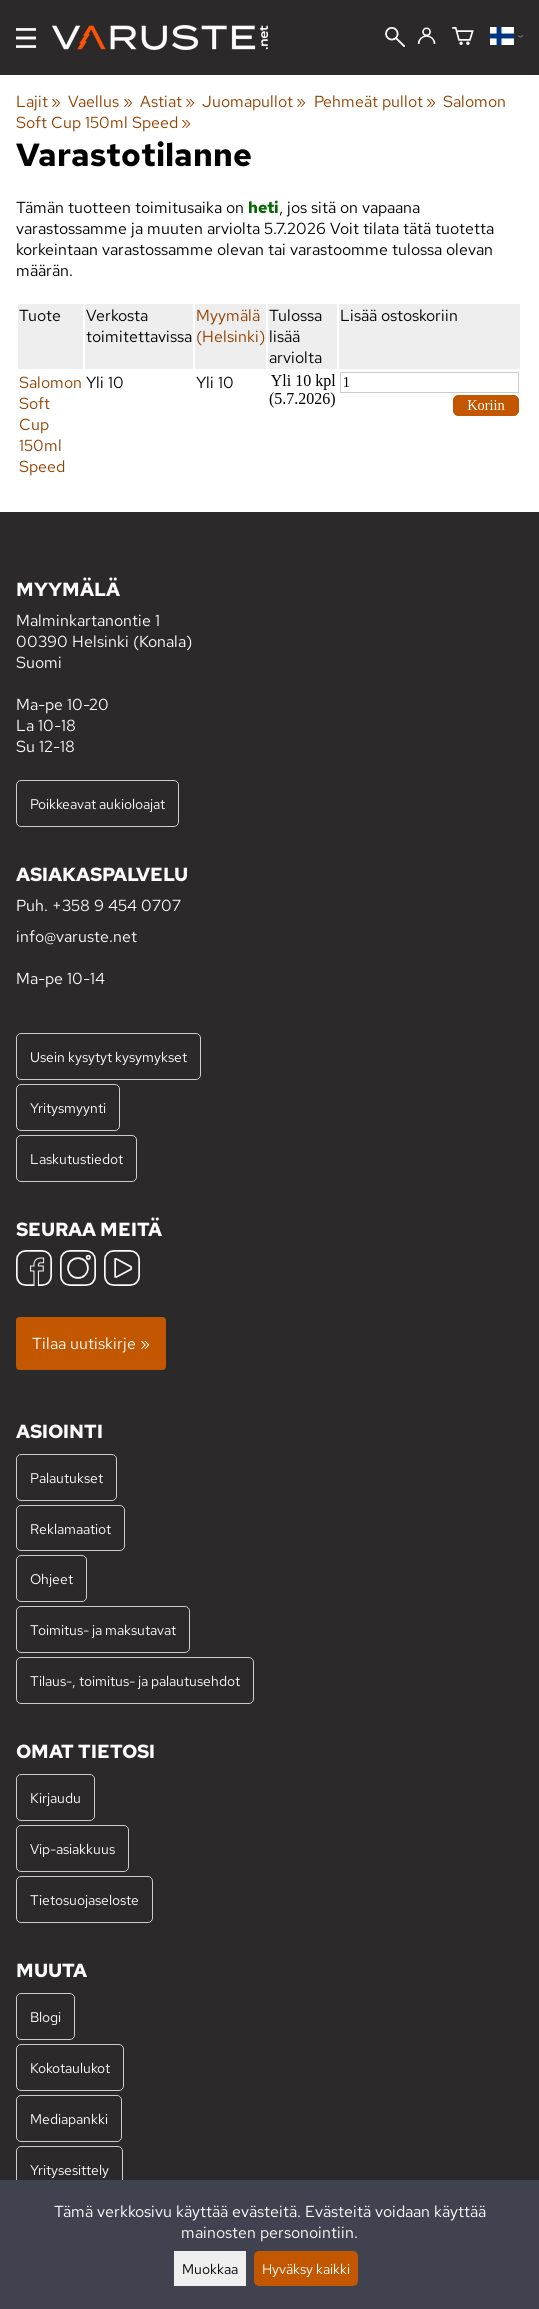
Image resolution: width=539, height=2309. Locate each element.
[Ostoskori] (463, 37)
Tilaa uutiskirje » (91, 1343)
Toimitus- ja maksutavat (103, 1629)
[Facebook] (34, 1270)
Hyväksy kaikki (306, 2268)
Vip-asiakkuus (72, 1848)
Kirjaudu (55, 1797)
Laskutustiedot (76, 1158)
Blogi (45, 2016)
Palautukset (66, 1477)
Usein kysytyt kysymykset (108, 1056)
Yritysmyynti (68, 1107)
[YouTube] (122, 1270)
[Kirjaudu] (426, 37)
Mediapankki (69, 2118)
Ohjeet (51, 1578)
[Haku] (395, 39)
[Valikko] (26, 38)
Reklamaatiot (70, 1528)
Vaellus (100, 101)
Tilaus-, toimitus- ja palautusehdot (135, 1680)
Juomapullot (254, 101)
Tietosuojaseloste (84, 1899)
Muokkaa (210, 2268)
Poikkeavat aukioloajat (97, 803)
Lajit (38, 101)
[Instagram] (78, 1270)
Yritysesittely (69, 2169)
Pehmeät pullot (375, 101)
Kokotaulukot (70, 2067)
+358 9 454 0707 (116, 905)
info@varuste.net (76, 936)
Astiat (167, 101)
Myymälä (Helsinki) (230, 326)
